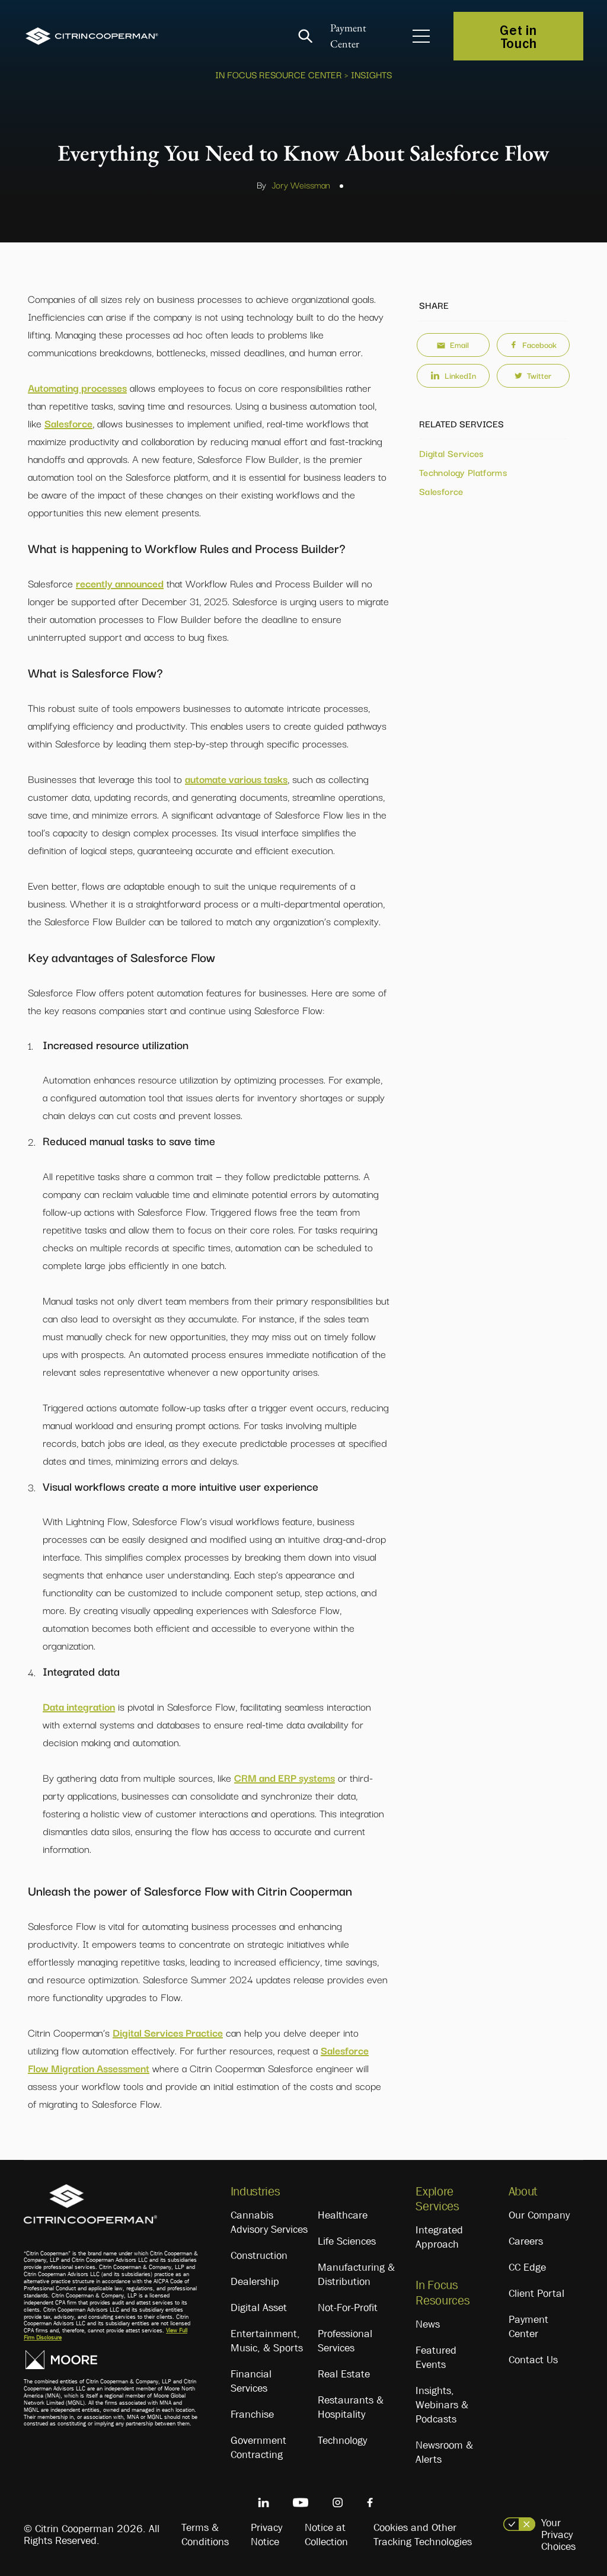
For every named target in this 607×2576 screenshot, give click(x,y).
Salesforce (68, 423)
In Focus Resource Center (278, 74)
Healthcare (343, 2215)
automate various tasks (236, 779)
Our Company (539, 2215)
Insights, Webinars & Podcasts (442, 2405)
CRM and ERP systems (284, 1777)
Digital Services (451, 453)
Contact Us (533, 2360)
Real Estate (344, 2374)
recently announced (120, 583)
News (428, 2324)
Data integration (79, 1706)
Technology (342, 2440)
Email (453, 344)
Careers (526, 2241)
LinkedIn (453, 375)
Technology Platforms (463, 472)
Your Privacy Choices (558, 2534)
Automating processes (77, 387)
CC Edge (527, 2267)
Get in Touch (518, 36)
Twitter (533, 375)
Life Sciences (347, 2241)
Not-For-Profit (348, 2307)
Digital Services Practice (168, 2032)
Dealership (255, 2281)
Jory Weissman (300, 184)
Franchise (252, 2414)
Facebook (533, 344)
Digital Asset (259, 2307)
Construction (259, 2255)
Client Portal (536, 2293)
